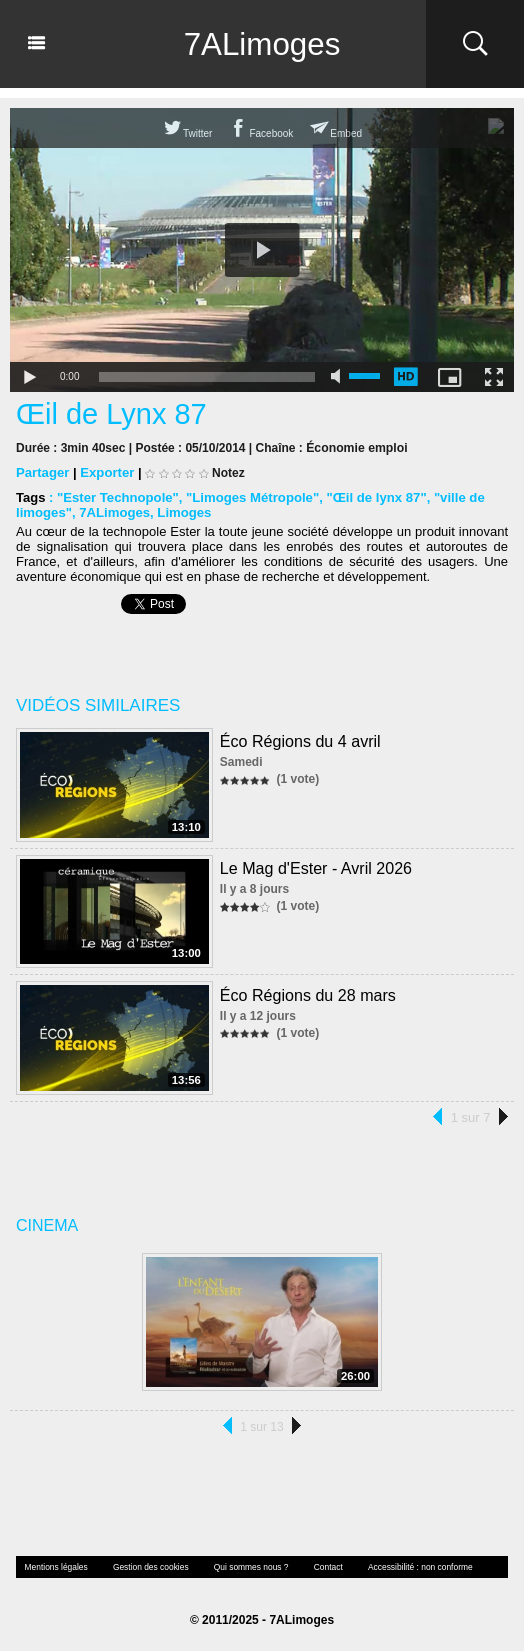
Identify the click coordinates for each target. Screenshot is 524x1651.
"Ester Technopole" (117, 497)
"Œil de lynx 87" (372, 497)
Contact (321, 1566)
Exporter (106, 472)
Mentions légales (55, 1566)
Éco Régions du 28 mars (307, 994)
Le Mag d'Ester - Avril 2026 (315, 867)
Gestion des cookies (147, 1566)
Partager (42, 472)
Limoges (182, 512)
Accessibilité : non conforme (411, 1566)
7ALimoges (262, 44)
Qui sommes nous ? (245, 1566)
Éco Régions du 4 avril (300, 740)
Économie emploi (355, 448)
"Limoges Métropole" (251, 497)
